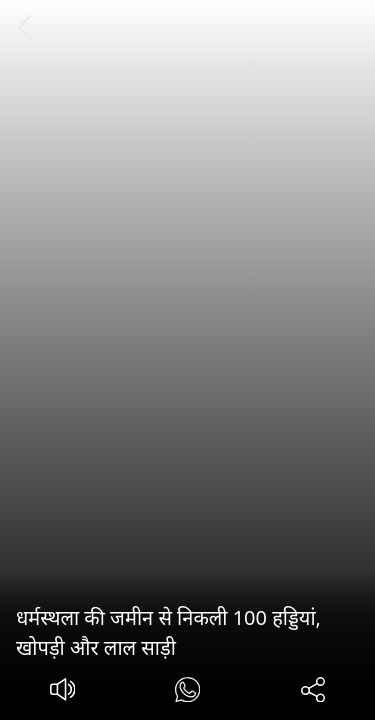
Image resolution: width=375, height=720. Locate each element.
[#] (187, 692)
